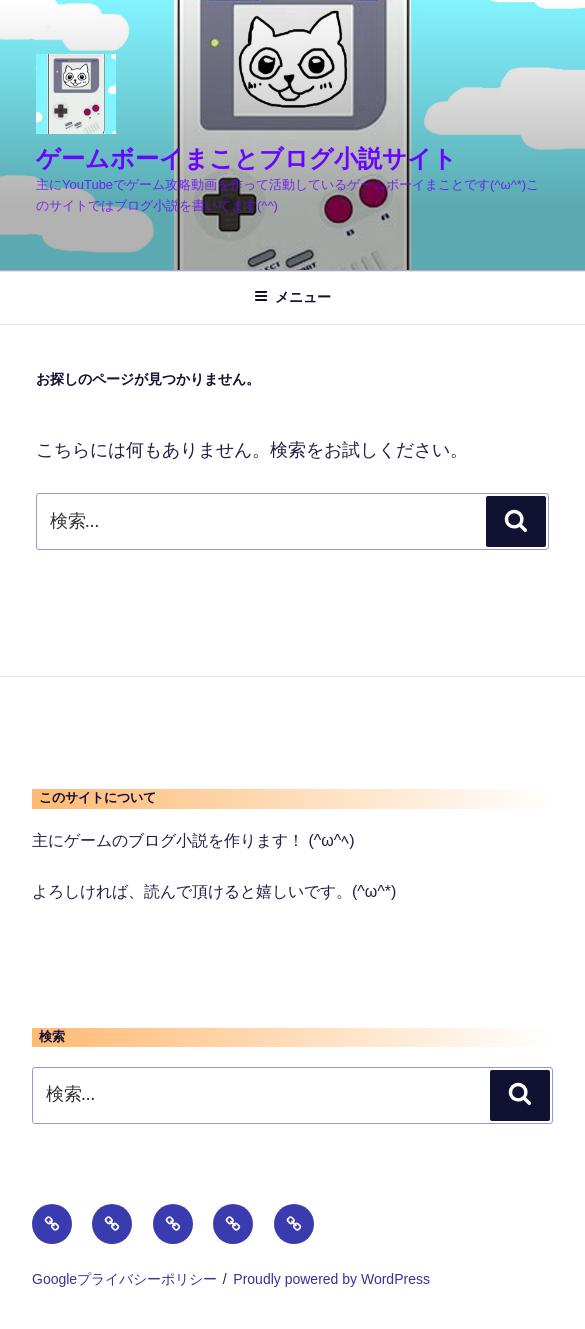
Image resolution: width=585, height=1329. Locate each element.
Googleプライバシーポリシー (124, 1279)
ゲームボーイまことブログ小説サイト (246, 158)
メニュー (292, 297)
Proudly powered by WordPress (331, 1279)
